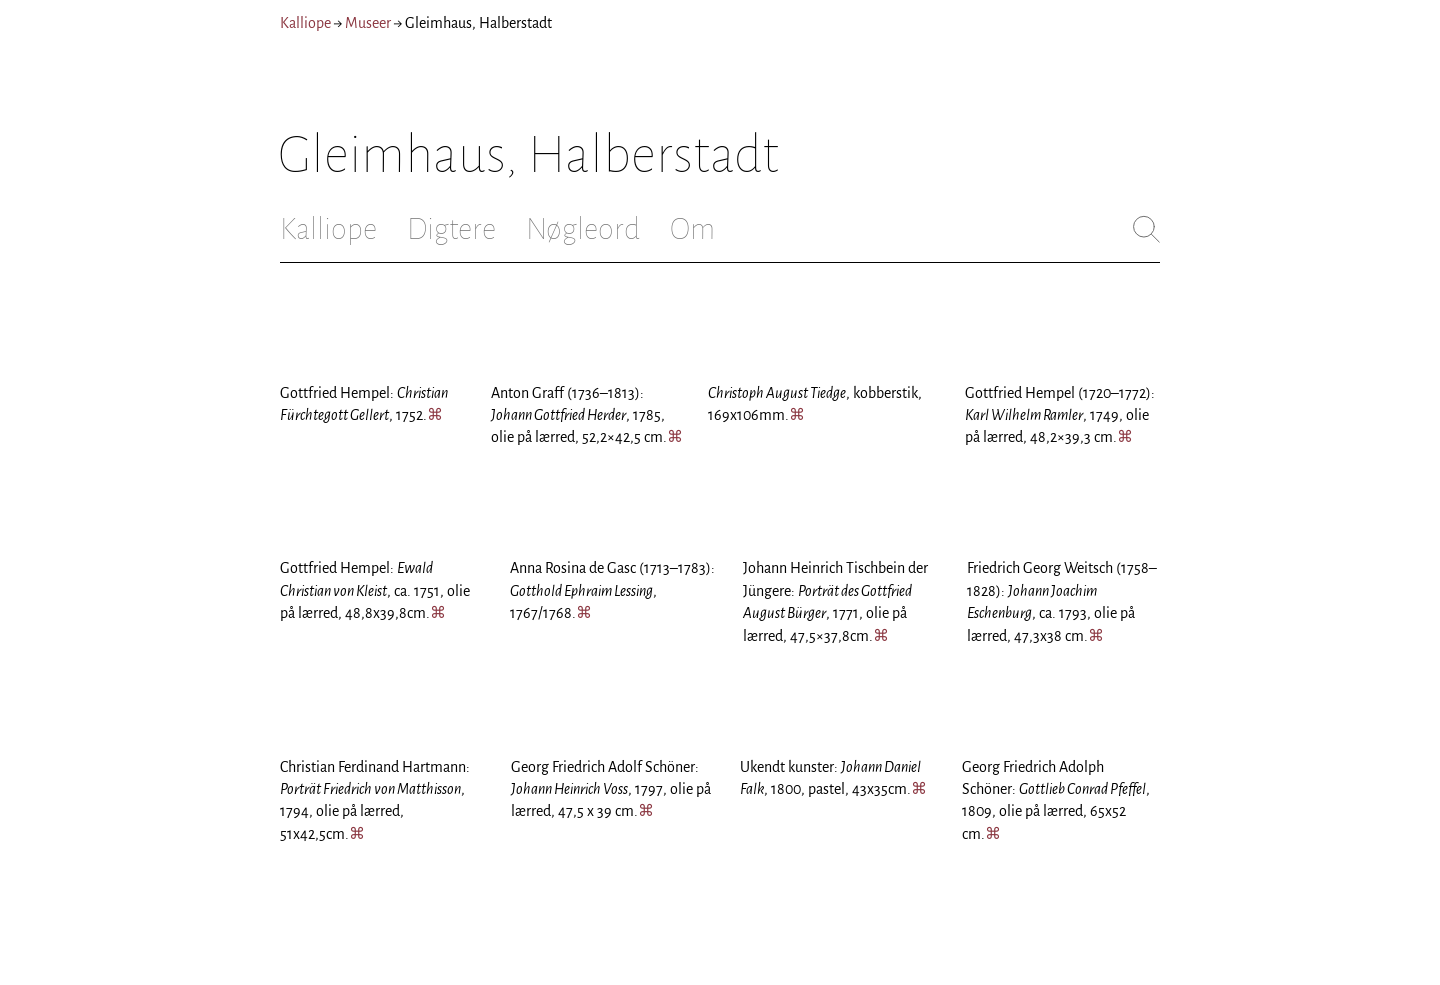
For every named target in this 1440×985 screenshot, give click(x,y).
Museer (368, 23)
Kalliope (305, 23)
